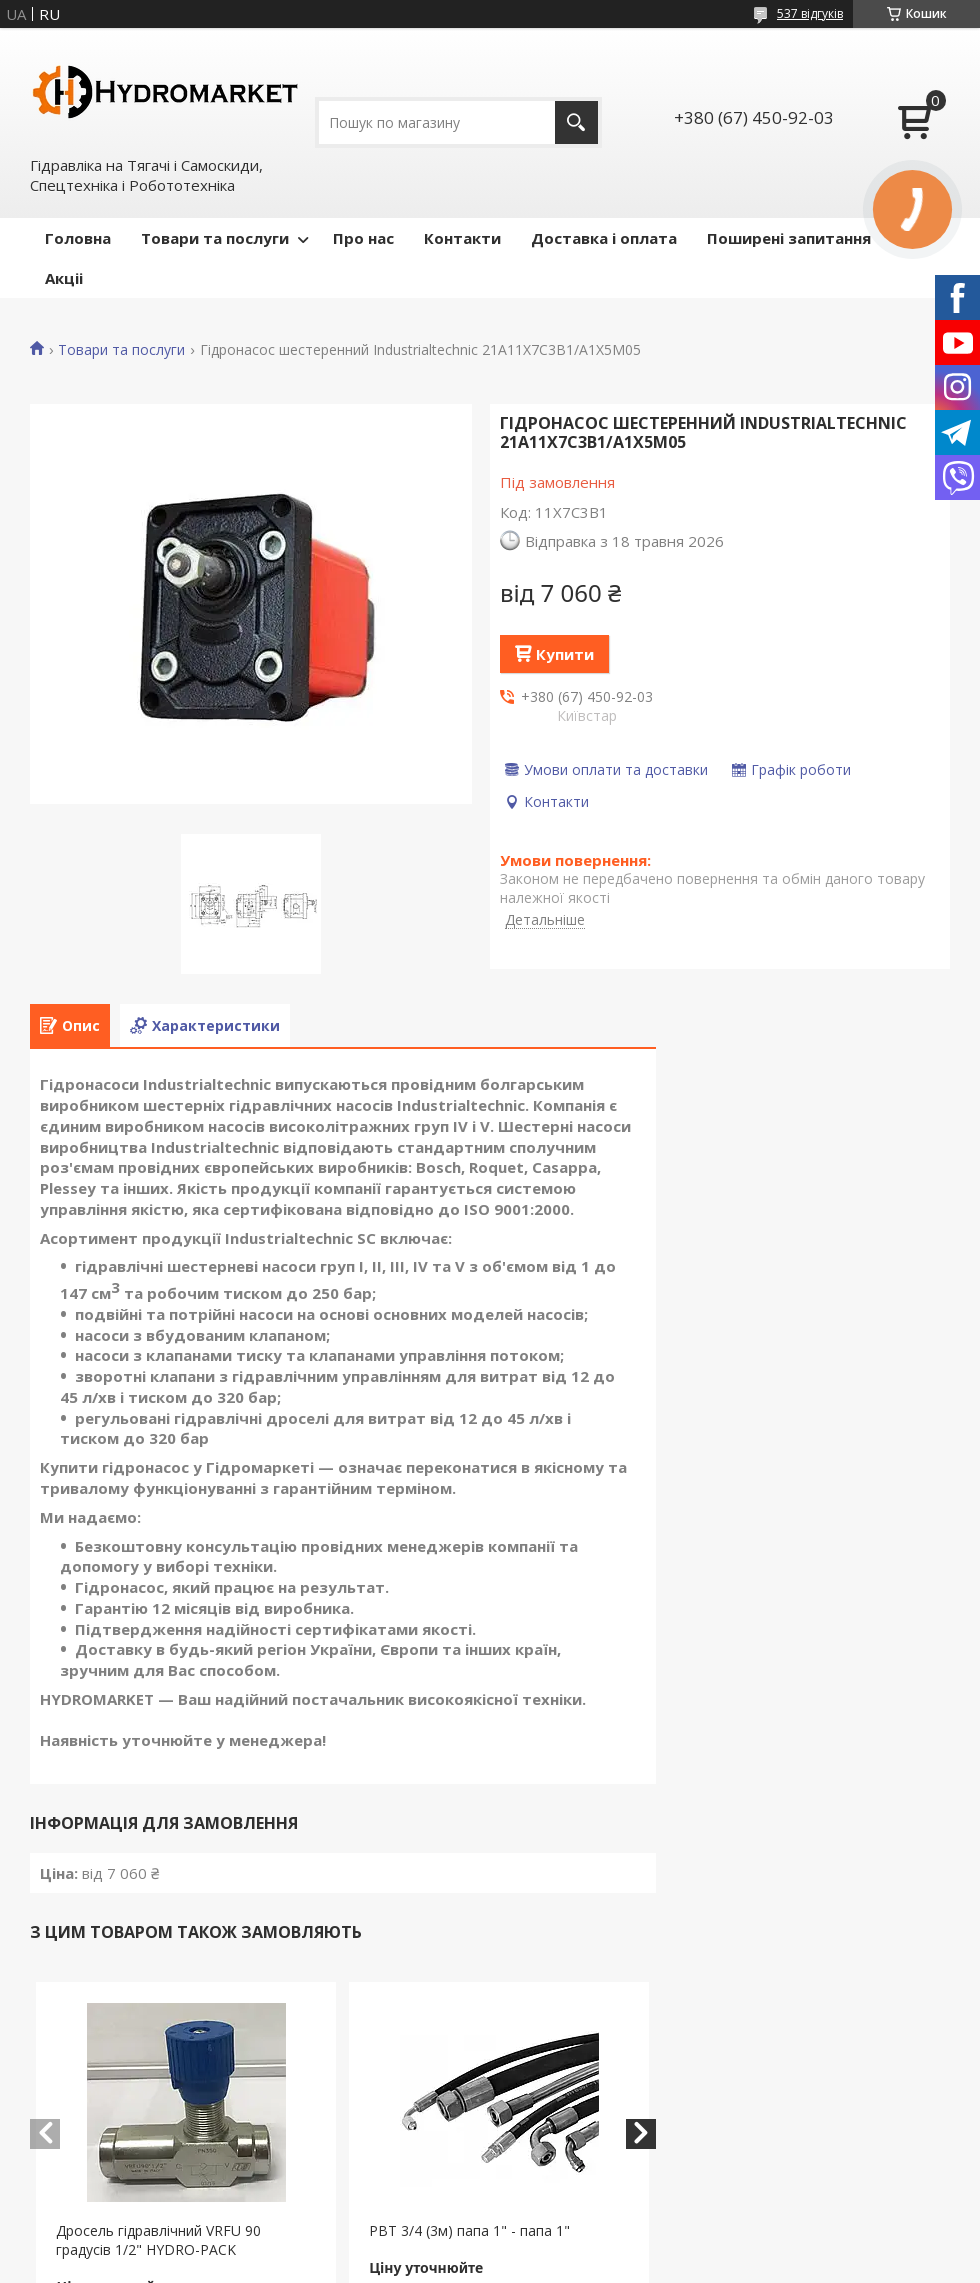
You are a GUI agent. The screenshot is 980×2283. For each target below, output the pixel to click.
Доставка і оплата (604, 238)
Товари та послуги (215, 238)
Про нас (363, 238)
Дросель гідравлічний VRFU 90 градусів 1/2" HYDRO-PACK (158, 2240)
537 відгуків (810, 13)
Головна (78, 238)
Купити (565, 654)
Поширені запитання (789, 238)
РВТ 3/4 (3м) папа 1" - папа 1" (469, 2230)
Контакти (462, 238)
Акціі (64, 278)
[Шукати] (576, 122)
